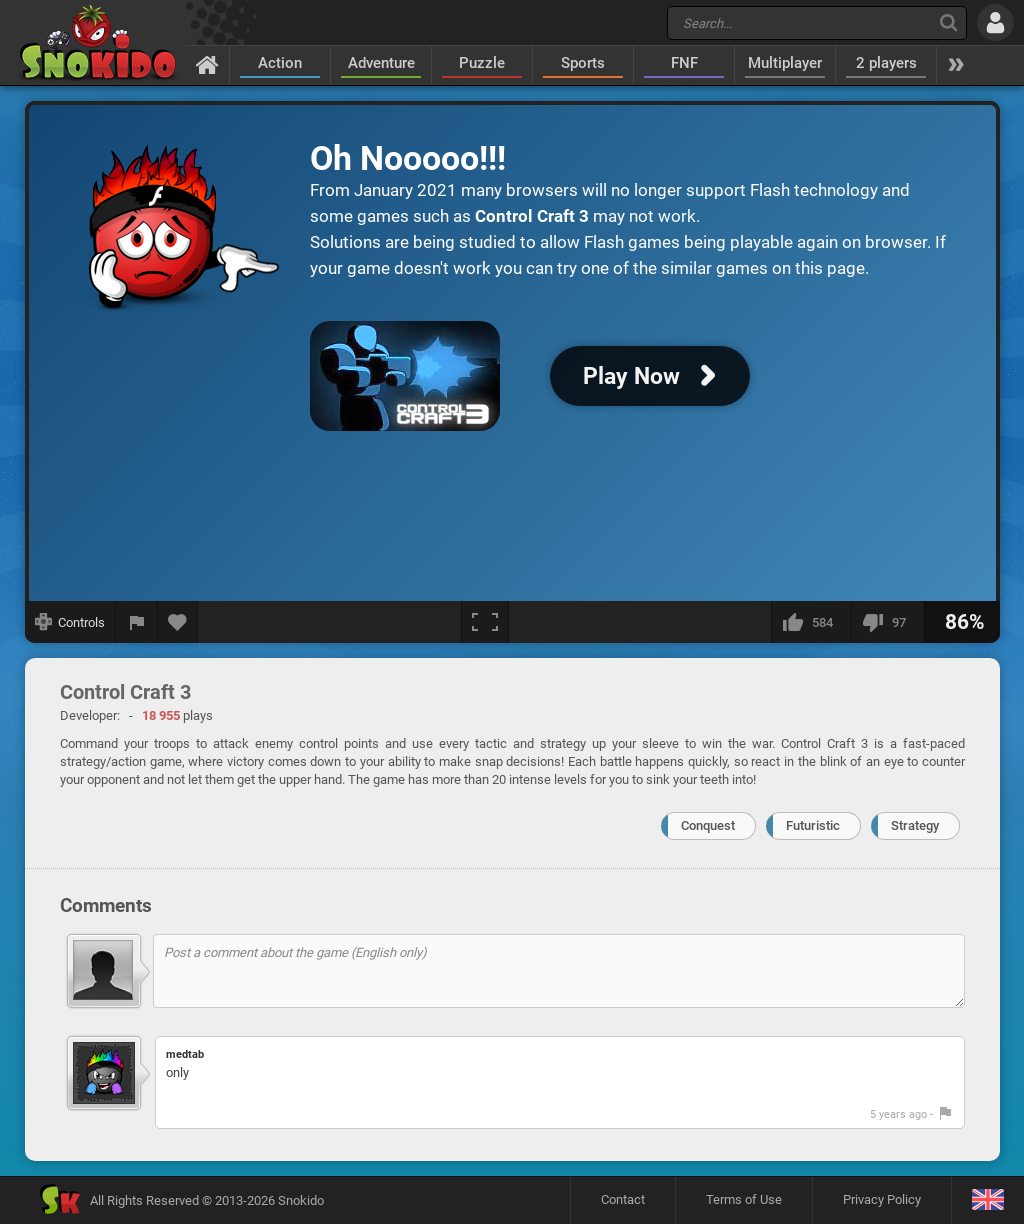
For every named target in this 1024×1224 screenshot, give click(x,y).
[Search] (948, 22)
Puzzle (482, 63)
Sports (583, 63)
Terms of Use (744, 1199)
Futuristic (813, 825)
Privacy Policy (882, 1199)
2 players (886, 63)
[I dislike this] (887, 622)
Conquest (708, 825)
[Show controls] (70, 622)
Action (280, 63)
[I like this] (811, 622)
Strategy (915, 825)
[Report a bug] (137, 622)
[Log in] (995, 22)
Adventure (381, 63)
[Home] (207, 64)
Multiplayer (785, 63)
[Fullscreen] (485, 622)
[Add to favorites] (178, 622)
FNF (684, 63)
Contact (623, 1199)
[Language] (987, 1200)
